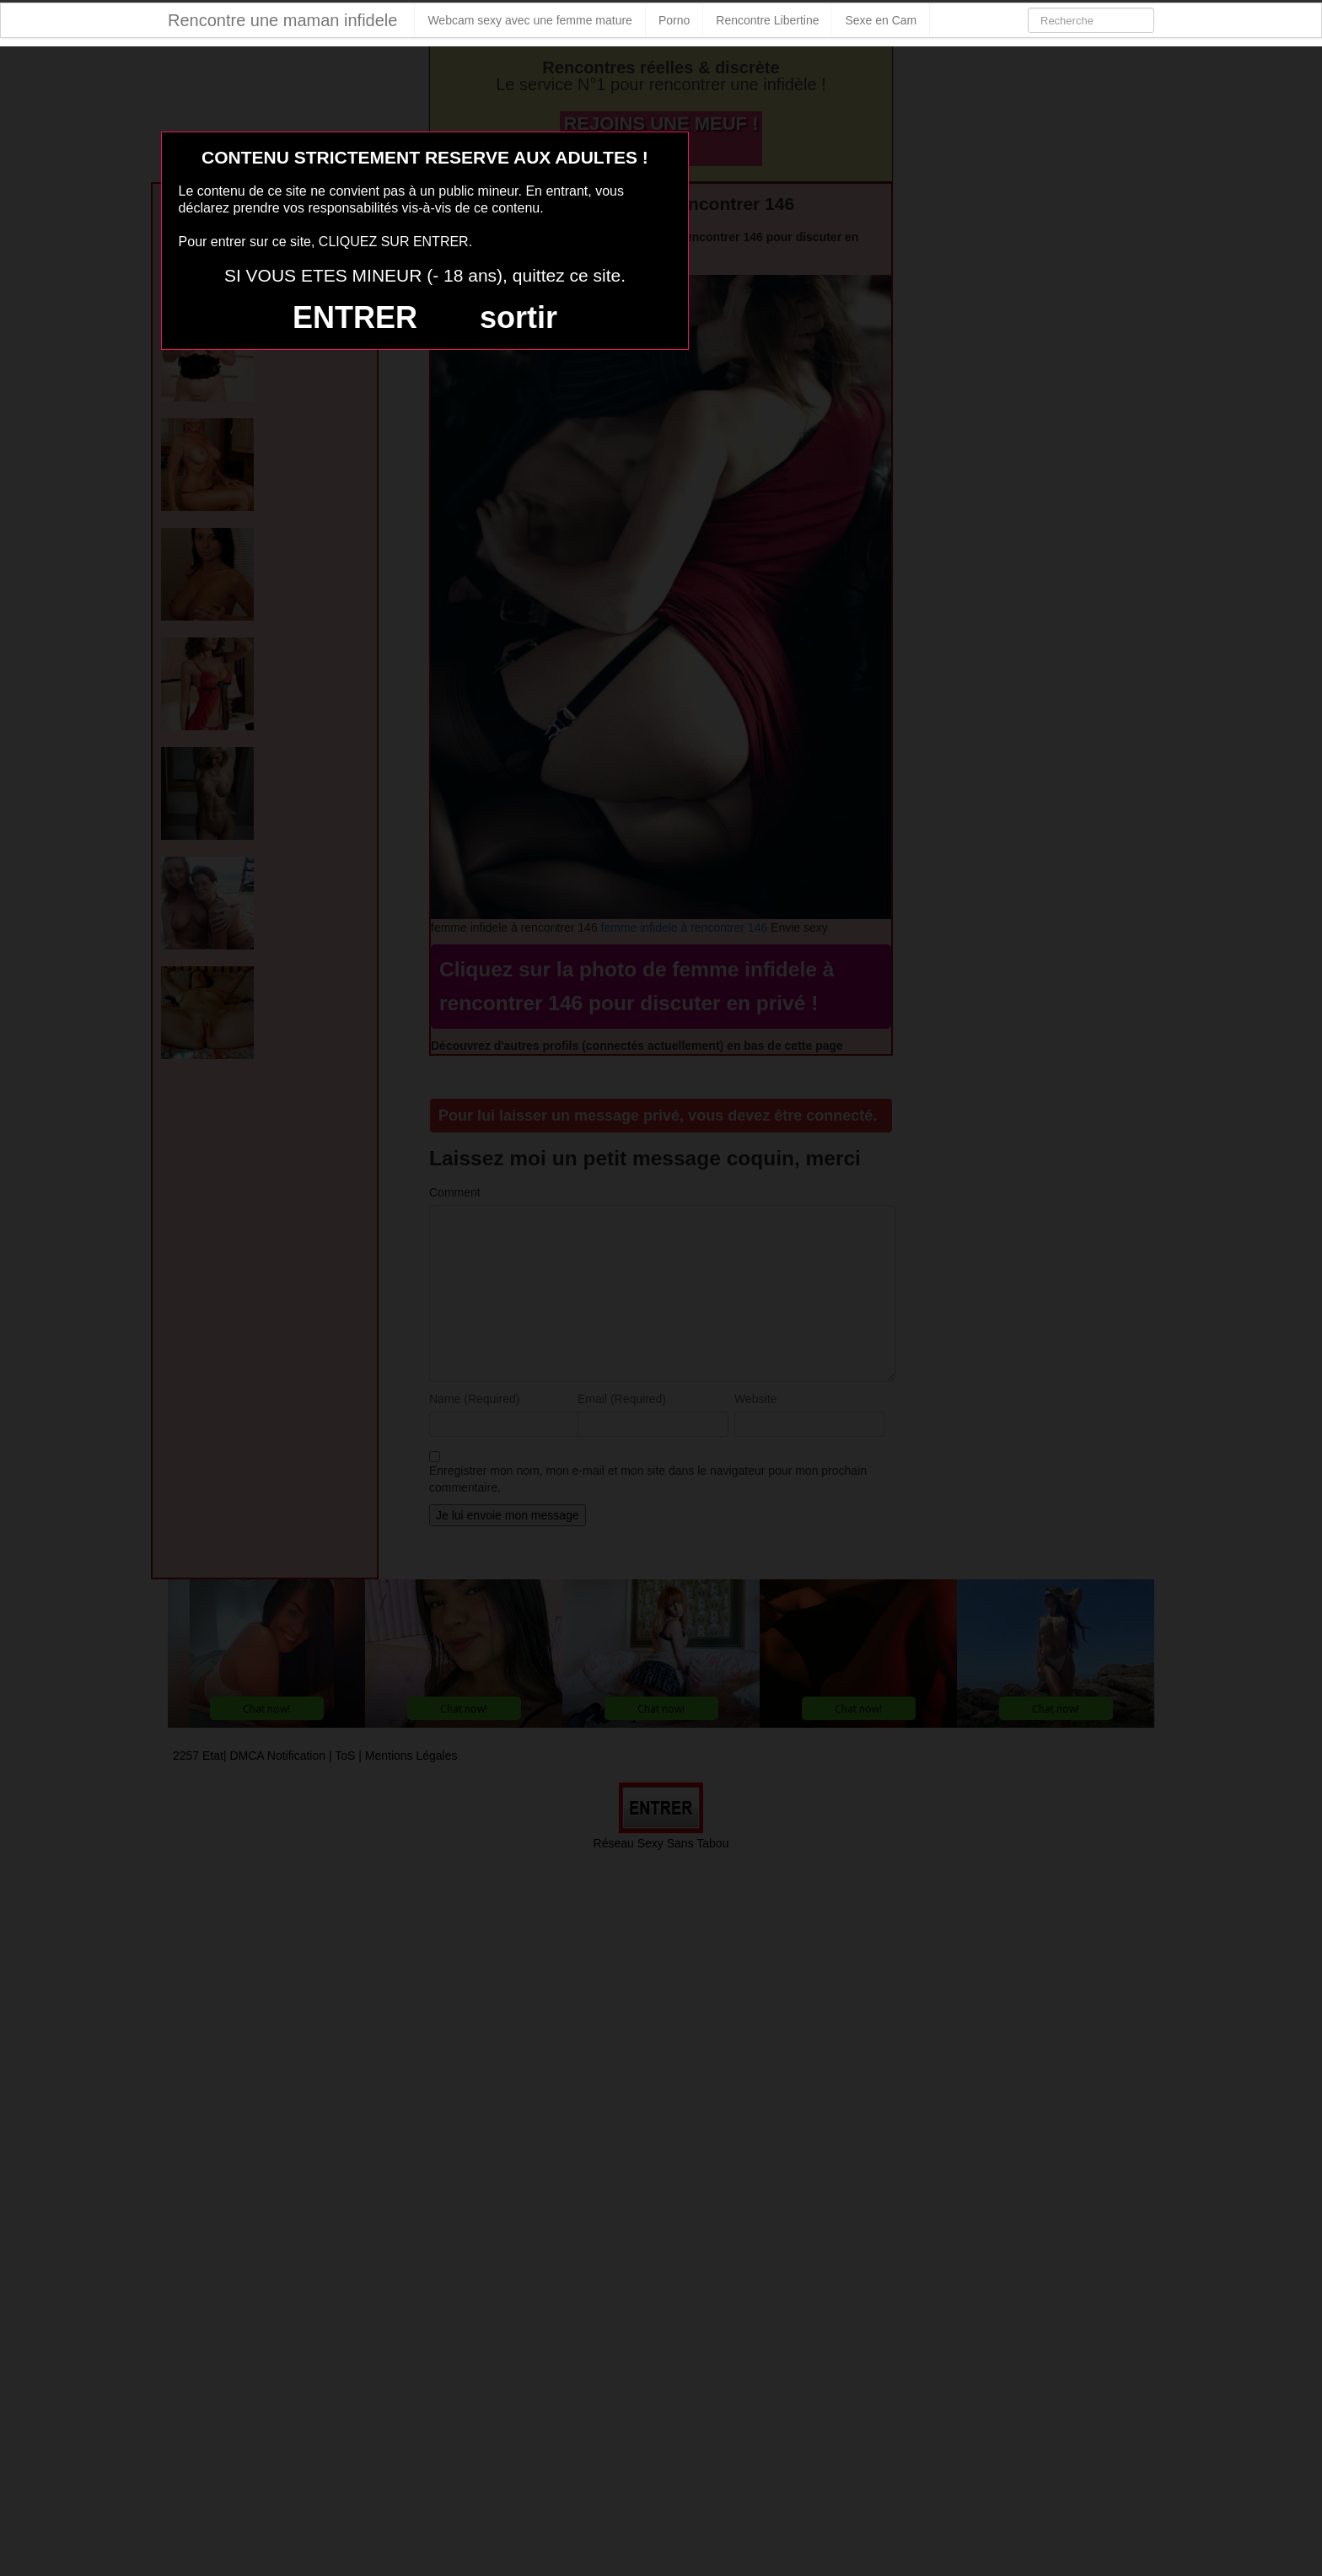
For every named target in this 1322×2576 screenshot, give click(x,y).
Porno (674, 20)
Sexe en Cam (880, 20)
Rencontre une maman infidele (282, 20)
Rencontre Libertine (767, 20)
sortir (518, 317)
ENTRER (355, 317)
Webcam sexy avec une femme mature (529, 20)
